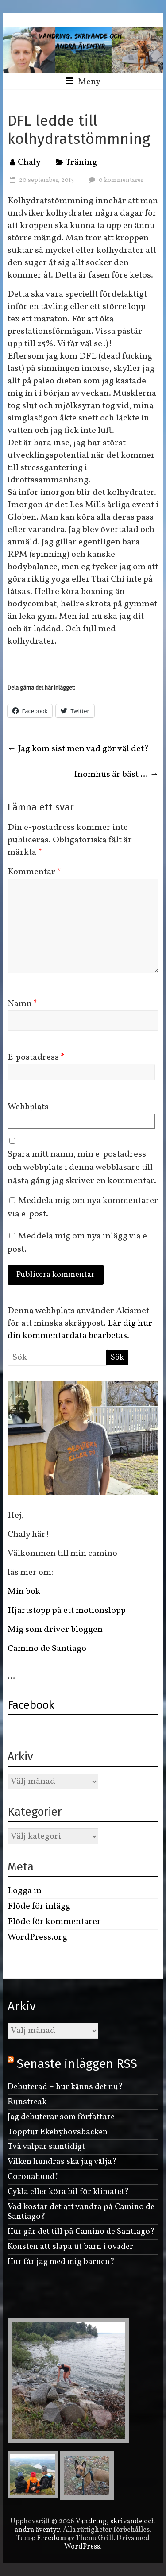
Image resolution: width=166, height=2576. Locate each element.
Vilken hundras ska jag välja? (62, 2161)
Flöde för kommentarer (54, 1922)
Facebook (31, 1705)
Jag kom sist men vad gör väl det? (78, 749)
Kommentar (34, 872)
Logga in (25, 1891)
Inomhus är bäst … (116, 774)
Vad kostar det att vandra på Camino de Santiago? (81, 2212)
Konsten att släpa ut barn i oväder (70, 2246)
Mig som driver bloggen (55, 1629)
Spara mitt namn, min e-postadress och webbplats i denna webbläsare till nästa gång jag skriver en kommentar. (82, 1167)
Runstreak (27, 2102)
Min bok (24, 1591)
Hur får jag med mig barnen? (61, 2261)
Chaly (29, 162)
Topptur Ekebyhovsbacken (58, 2132)
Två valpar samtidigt (46, 2146)
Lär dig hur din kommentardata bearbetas (80, 1329)
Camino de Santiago (48, 1649)
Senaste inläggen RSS (77, 2063)
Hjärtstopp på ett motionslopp (67, 1610)
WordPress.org (37, 1937)
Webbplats (28, 1107)
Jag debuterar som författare (61, 2117)
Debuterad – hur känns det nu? (65, 2087)
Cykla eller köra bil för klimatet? (68, 2192)
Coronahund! (33, 2177)
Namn (23, 1004)
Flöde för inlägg (39, 1906)
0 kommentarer (115, 180)
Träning (81, 162)
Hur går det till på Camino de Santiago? (81, 2231)
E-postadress (36, 1057)
